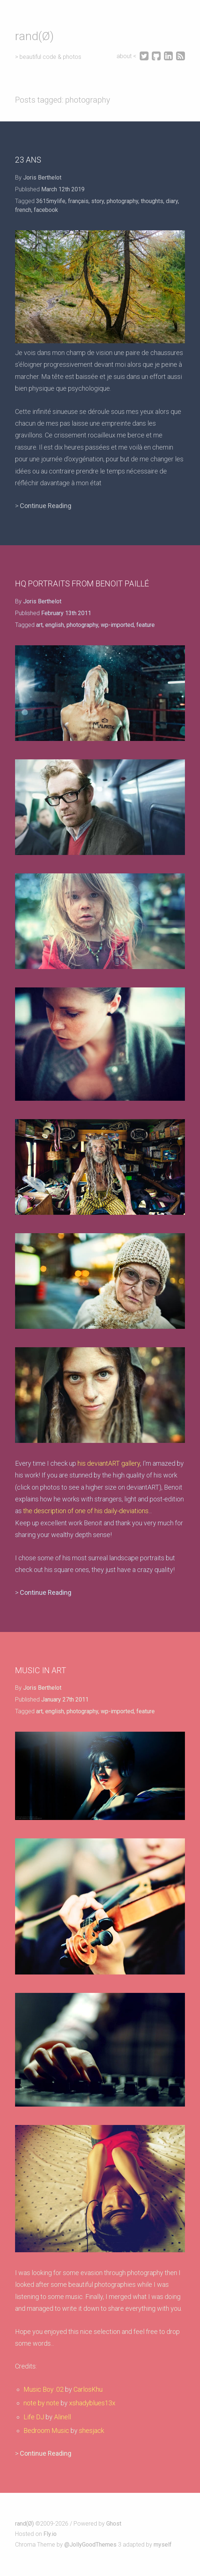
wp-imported (117, 624)
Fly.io (50, 2533)
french (23, 209)
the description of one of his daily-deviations (86, 1511)
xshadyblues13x (92, 2403)
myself (163, 2544)
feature (145, 624)
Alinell (62, 2417)
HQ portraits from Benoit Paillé (82, 583)
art (39, 624)
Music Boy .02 (44, 2389)
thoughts (152, 201)
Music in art (40, 1670)
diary (172, 201)
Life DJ (34, 2417)
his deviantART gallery (109, 1463)
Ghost (113, 2523)
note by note (41, 2403)
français (78, 201)
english (54, 624)
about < (127, 56)
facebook (46, 209)
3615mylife (50, 201)
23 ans (28, 159)
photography (122, 201)
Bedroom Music (46, 2430)
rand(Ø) (34, 36)
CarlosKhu (88, 2389)
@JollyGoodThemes (90, 2544)
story (97, 201)
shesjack (91, 2430)
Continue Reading (45, 506)
